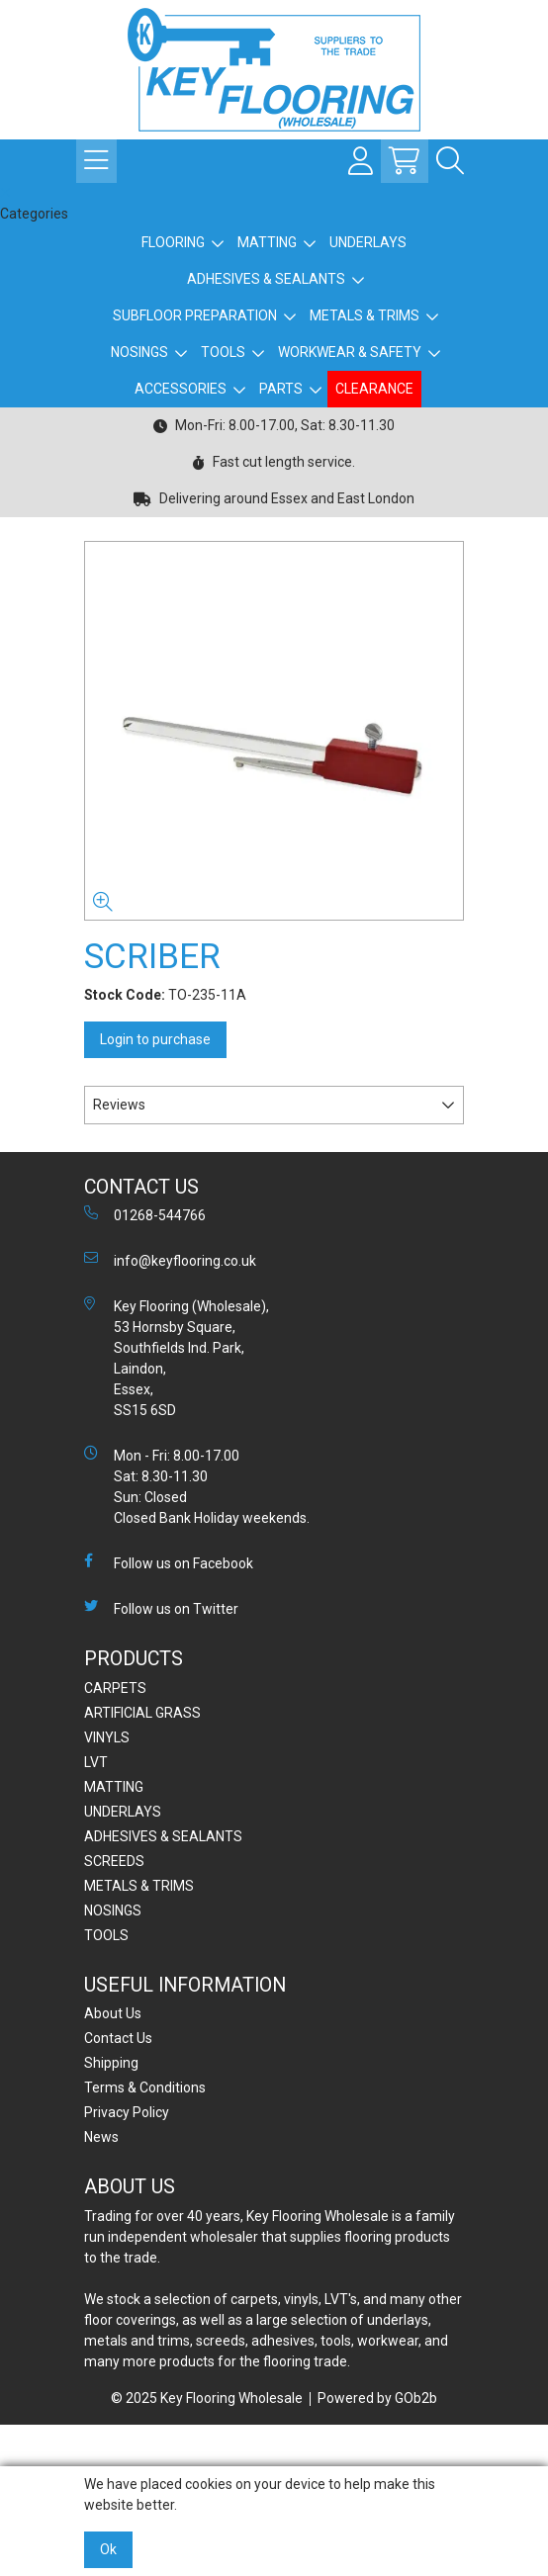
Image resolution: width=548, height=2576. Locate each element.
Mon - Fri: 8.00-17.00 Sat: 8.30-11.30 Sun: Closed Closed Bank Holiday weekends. (197, 1486)
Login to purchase (155, 1039)
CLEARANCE (374, 389)
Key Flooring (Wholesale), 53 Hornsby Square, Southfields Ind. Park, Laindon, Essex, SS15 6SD (176, 1357)
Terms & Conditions (145, 2087)
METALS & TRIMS (364, 315)
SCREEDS (114, 1861)
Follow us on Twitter (161, 1608)
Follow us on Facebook (168, 1562)
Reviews (119, 1104)
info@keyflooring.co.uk (170, 1260)
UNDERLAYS (368, 242)
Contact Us (118, 2038)
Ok (108, 2549)
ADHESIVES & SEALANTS (266, 279)
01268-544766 (145, 1214)
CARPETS (115, 1688)
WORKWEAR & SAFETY (349, 352)
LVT (96, 1762)
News (101, 2137)
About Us (112, 2013)
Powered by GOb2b (377, 2398)
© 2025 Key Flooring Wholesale (207, 2398)
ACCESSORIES (181, 389)
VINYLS (107, 1737)
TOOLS (223, 352)
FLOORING (173, 242)
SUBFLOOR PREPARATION (195, 315)
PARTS (281, 389)
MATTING (267, 242)
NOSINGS (139, 352)
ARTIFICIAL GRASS (142, 1713)
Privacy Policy (126, 2112)
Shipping (111, 2063)
